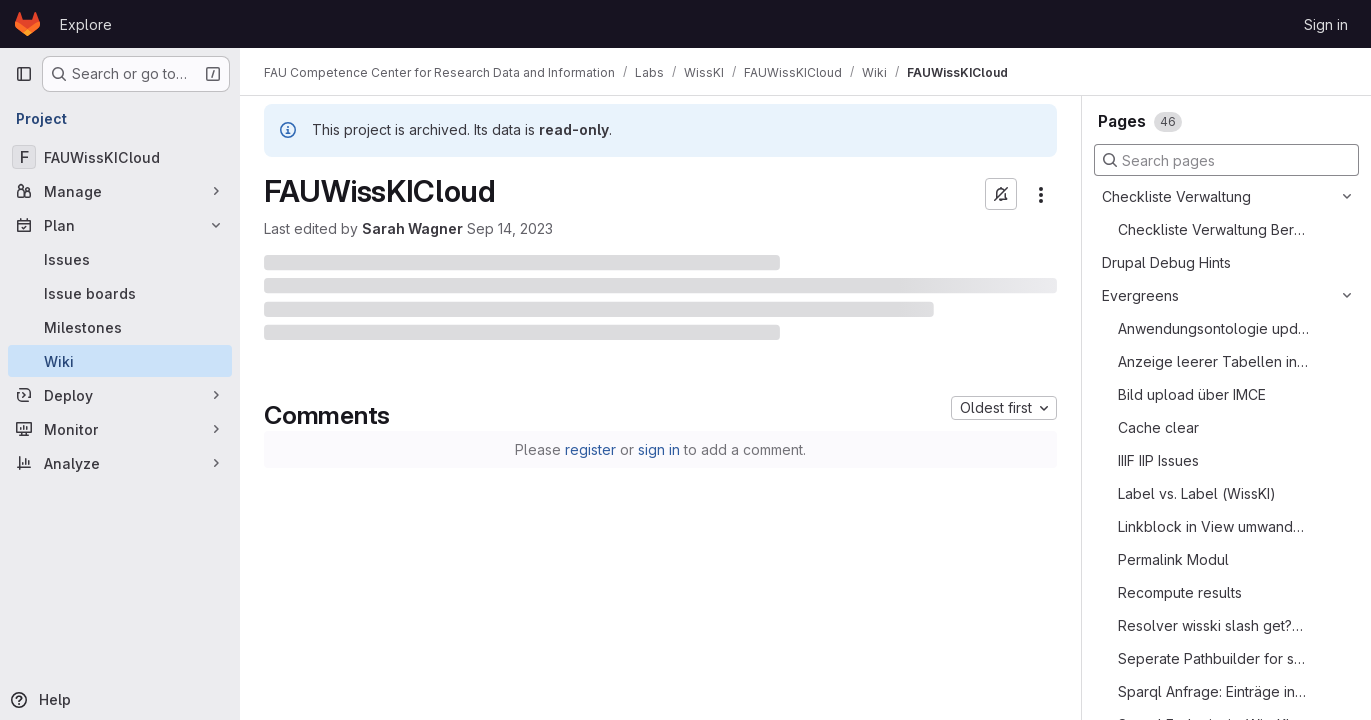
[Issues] (120, 259)
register (590, 449)
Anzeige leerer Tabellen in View (1213, 361)
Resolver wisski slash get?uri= (1213, 625)
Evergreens (1140, 295)
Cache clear (1158, 427)
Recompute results (1180, 592)
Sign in (1326, 24)
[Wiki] (120, 361)
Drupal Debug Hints (1166, 262)
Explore (86, 24)
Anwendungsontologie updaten (1213, 328)
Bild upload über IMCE (1192, 394)
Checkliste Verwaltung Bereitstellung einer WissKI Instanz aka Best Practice (1213, 229)
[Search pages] (1226, 160)
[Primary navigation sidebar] (24, 74)
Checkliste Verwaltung (1176, 196)
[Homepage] (27, 24)
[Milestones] (120, 327)
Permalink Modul (1173, 559)
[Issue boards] (120, 293)
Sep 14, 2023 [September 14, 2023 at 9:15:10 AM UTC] (510, 228)
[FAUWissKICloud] (120, 157)
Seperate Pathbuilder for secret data (1213, 658)
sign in (659, 449)
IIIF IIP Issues (1158, 460)
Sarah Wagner (412, 228)
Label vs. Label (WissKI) (1197, 493)
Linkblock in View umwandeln (1213, 526)
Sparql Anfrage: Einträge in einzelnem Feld (1213, 691)
